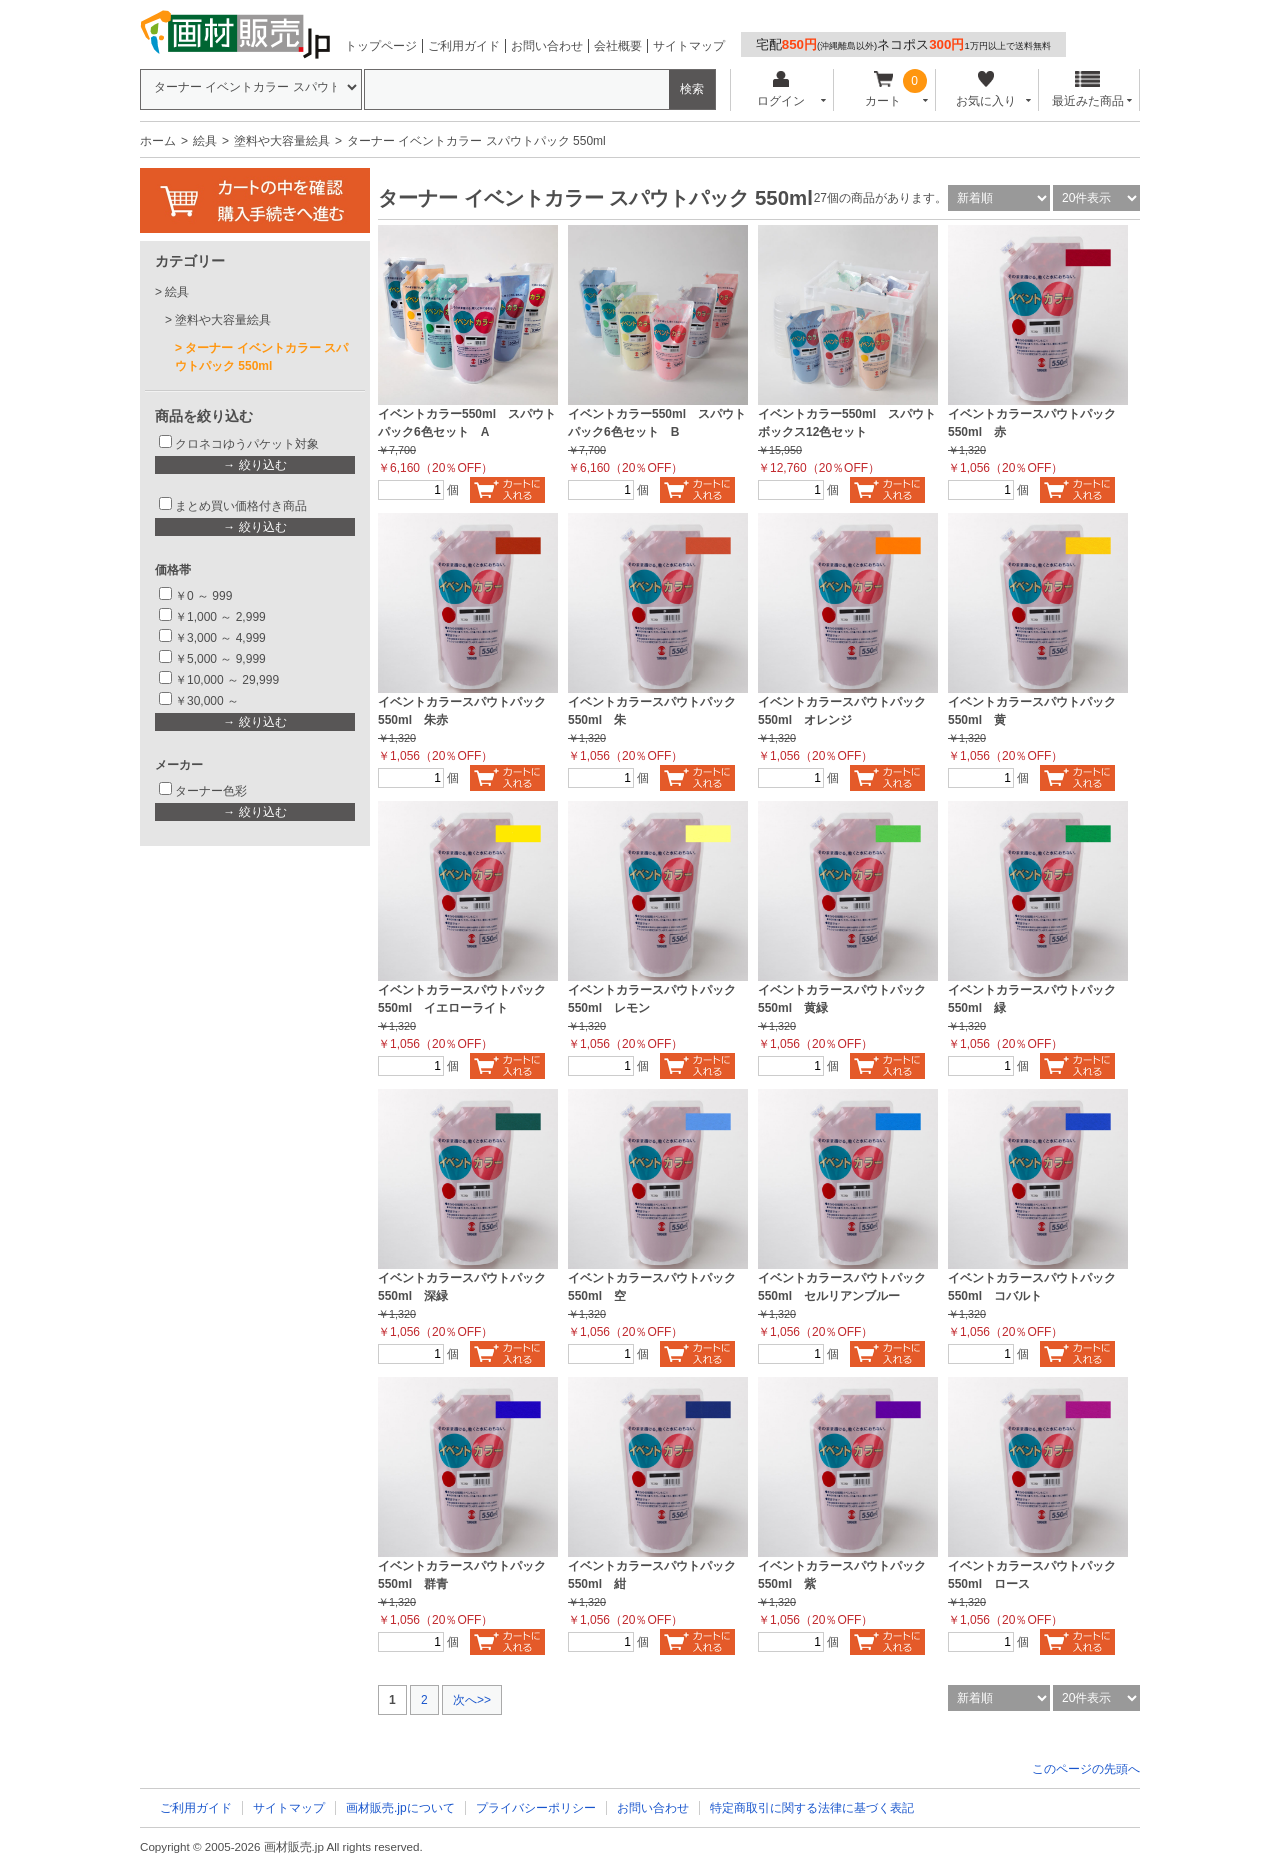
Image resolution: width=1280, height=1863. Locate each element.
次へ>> (472, 1700)
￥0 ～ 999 (203, 596)
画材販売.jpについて (400, 1808)
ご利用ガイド (464, 46)
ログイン (780, 89)
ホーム (158, 141)
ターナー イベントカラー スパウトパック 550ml (261, 357)
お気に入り (985, 89)
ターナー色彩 (211, 791)
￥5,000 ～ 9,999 (220, 659)
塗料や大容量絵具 (282, 141)
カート (883, 89)
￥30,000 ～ (208, 701)
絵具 (205, 141)
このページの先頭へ (1086, 1769)
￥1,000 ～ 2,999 (220, 617)
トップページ (381, 46)
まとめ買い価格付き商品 (241, 506)
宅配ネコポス (903, 44)
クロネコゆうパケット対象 (247, 444)
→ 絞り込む (254, 465)
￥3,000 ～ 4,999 (220, 638)
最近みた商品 (1088, 89)
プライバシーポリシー (536, 1808)
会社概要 (618, 46)
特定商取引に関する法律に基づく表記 (812, 1808)
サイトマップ (689, 46)
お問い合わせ (547, 46)
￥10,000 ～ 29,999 (227, 680)
